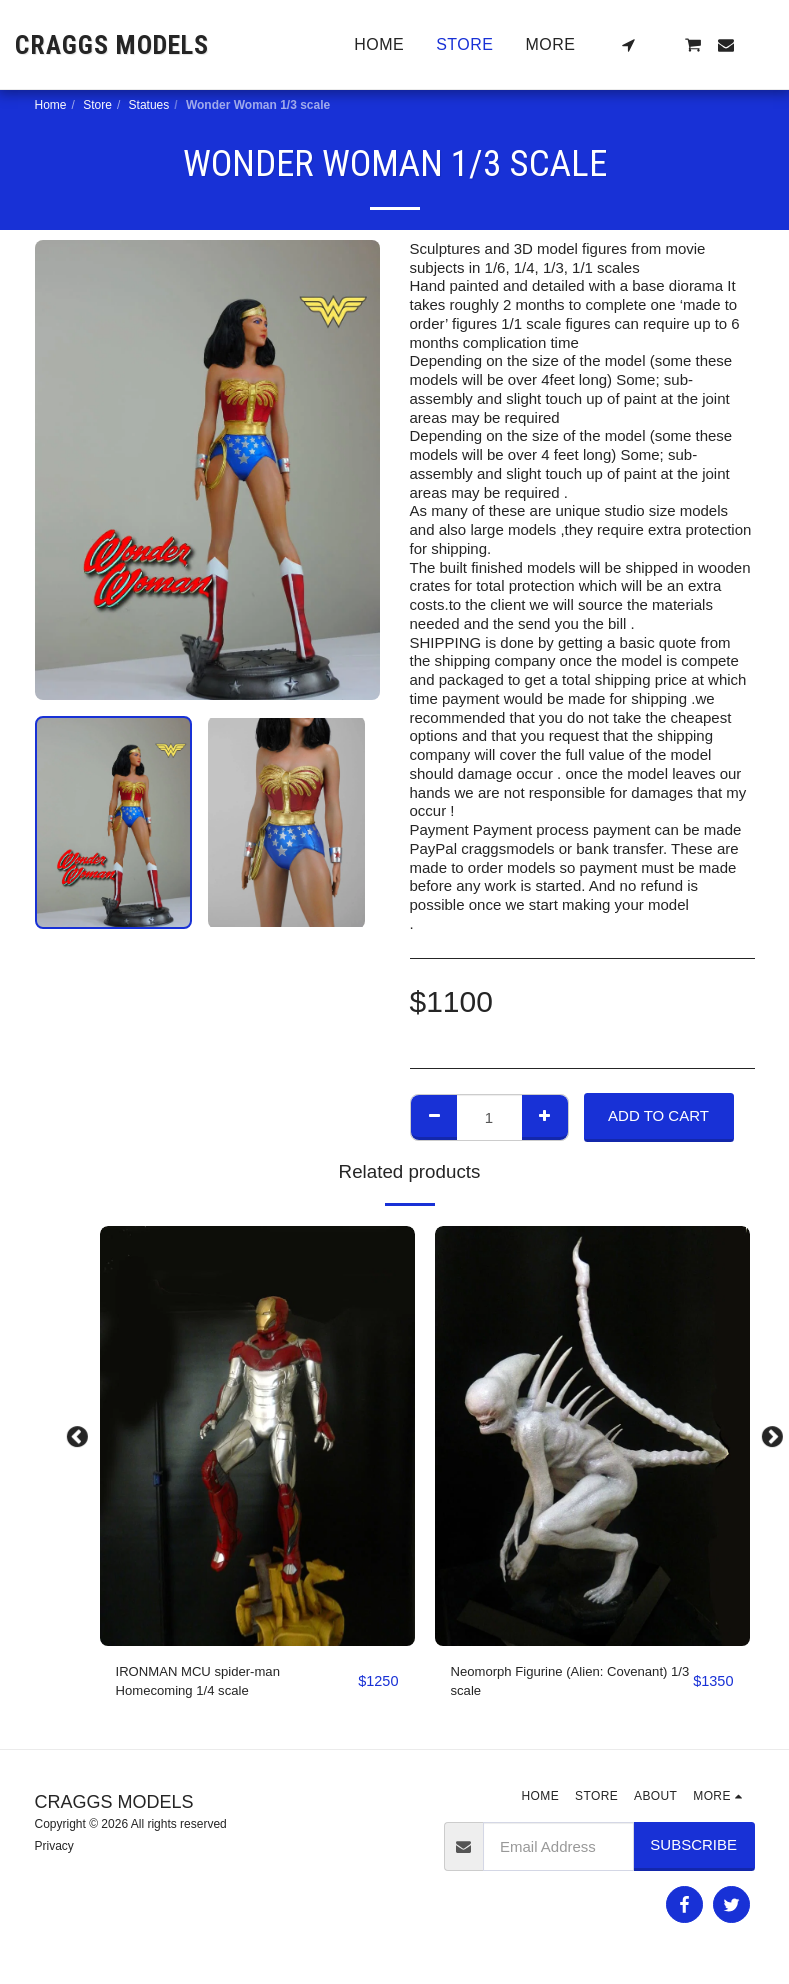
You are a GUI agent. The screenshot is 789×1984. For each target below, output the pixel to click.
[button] (628, 45)
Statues (149, 105)
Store (97, 105)
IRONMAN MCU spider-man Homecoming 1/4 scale (210, 1684)
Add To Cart (658, 1115)
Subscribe (693, 1850)
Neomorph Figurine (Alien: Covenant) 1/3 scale (538, 1684)
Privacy (54, 1851)
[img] (257, 1436)
